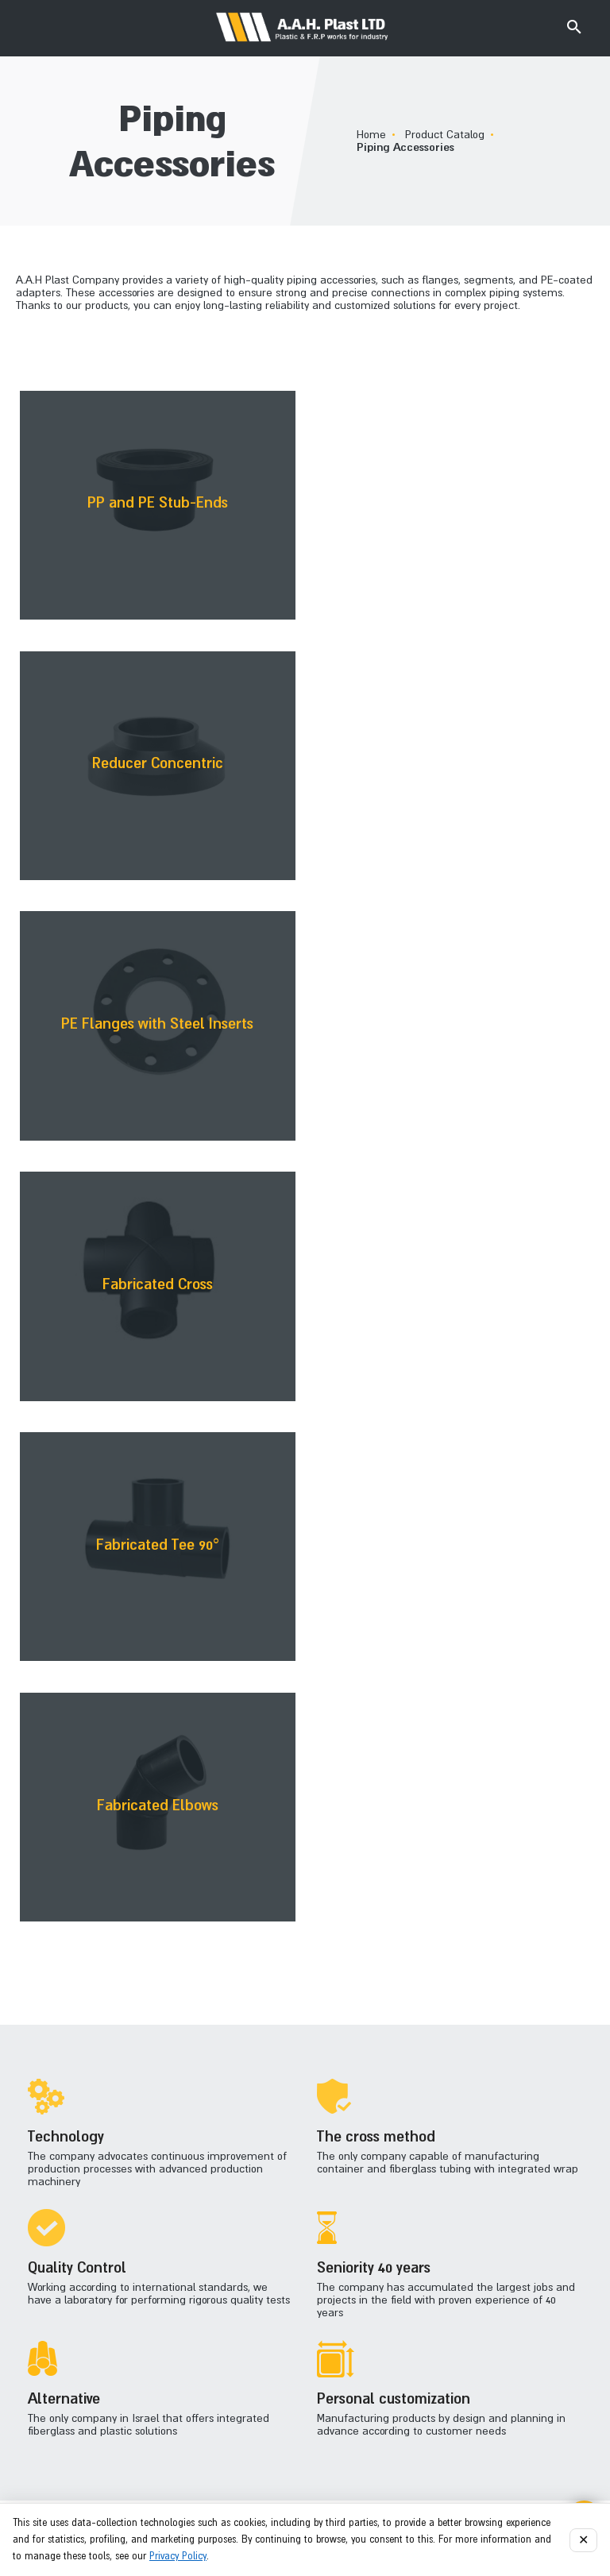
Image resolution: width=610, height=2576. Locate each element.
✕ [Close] (583, 2540)
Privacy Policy (178, 2556)
